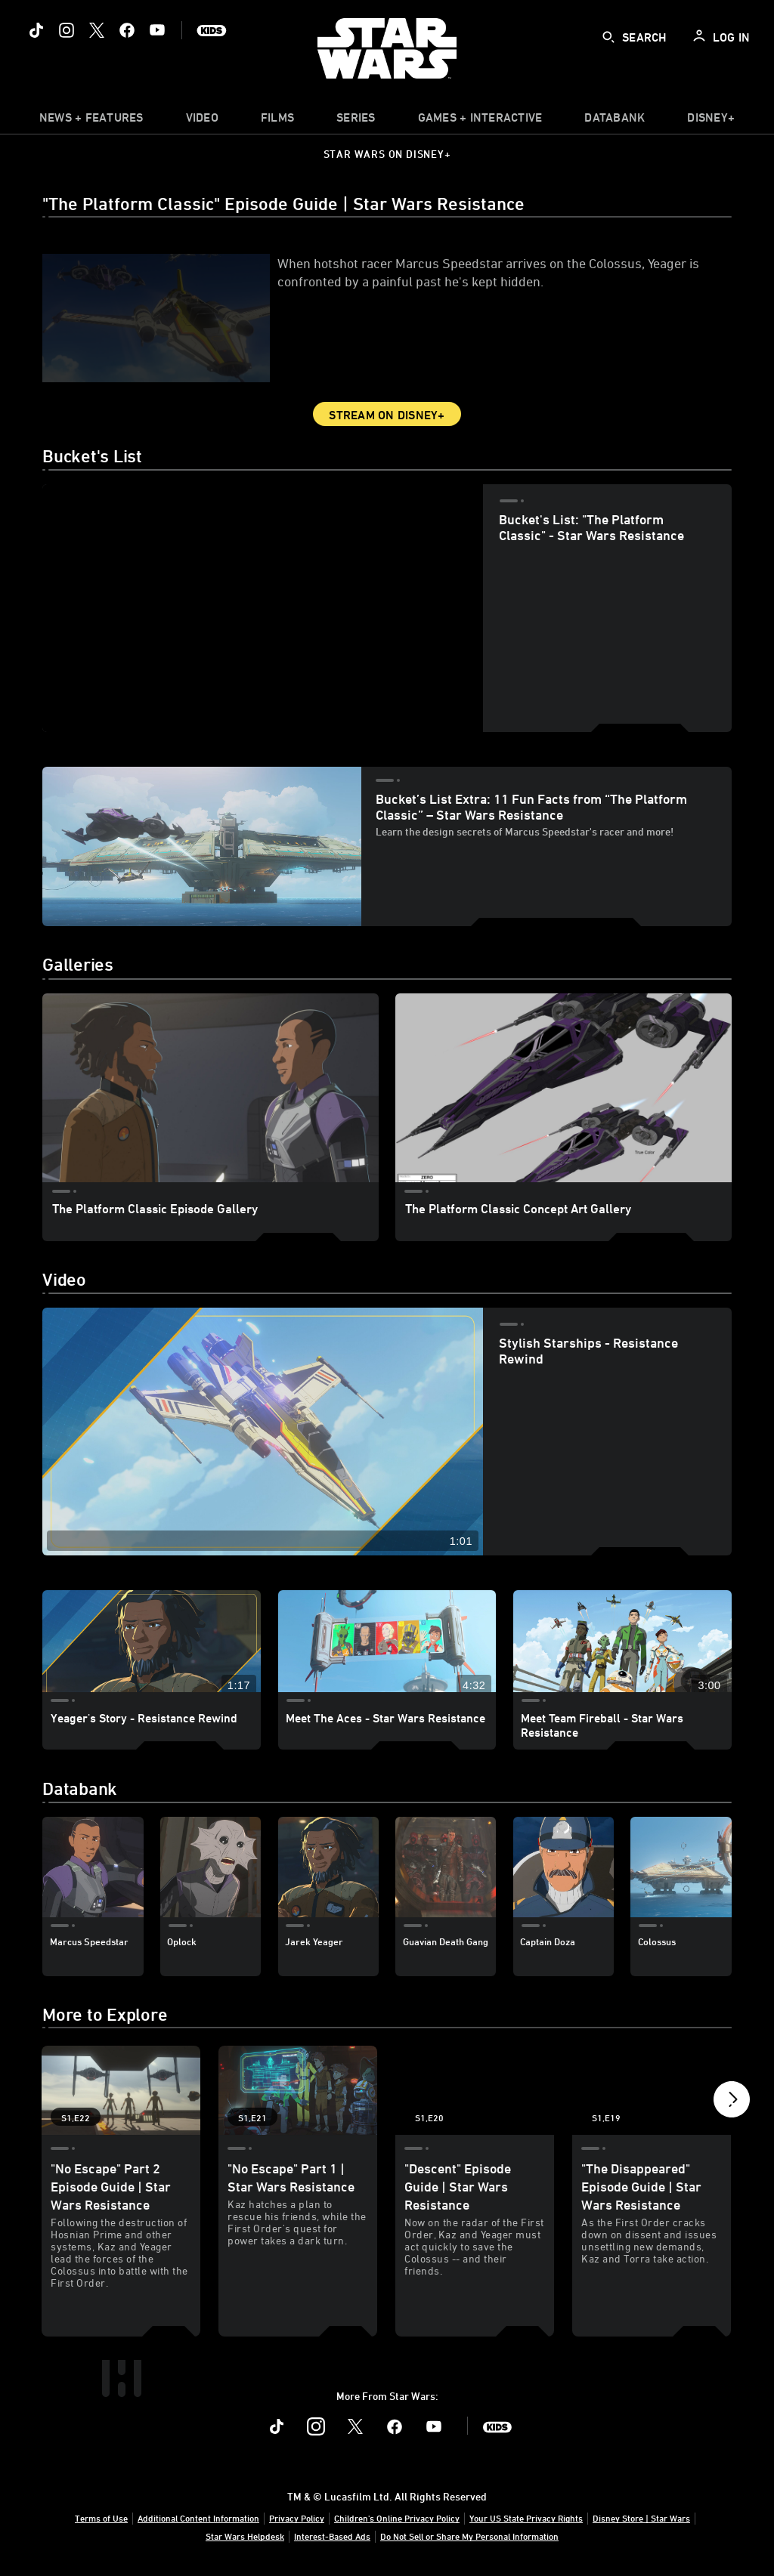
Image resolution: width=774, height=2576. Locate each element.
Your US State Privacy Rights (526, 2518)
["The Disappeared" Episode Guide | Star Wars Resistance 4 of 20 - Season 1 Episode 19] (651, 2090)
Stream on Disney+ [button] (386, 415)
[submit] (608, 37)
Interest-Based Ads (332, 2536)
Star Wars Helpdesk (245, 2536)
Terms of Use (101, 2518)
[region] (262, 608)
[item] (91, 120)
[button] (731, 2097)
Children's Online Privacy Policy (397, 2518)
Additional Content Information (198, 2518)
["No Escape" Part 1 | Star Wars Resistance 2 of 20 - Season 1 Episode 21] (297, 2090)
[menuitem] (202, 120)
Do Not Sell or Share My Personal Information (469, 2536)
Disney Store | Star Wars (641, 2518)
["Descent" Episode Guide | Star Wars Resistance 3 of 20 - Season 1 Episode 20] (474, 2090)
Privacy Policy (296, 2518)
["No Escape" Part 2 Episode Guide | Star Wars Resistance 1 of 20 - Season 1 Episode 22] (121, 2090)
